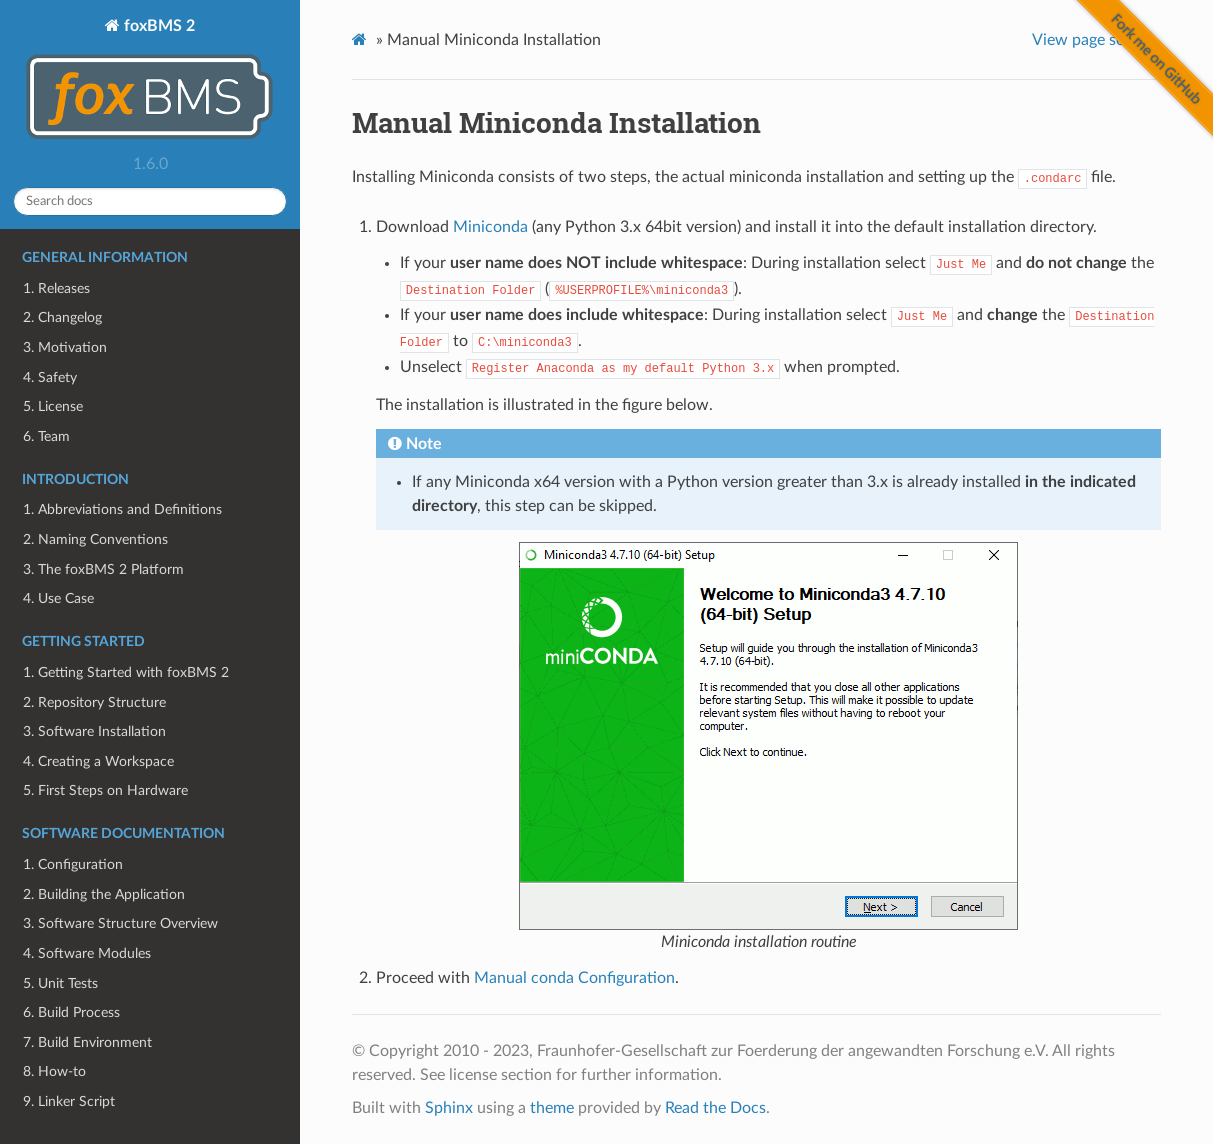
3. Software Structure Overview (120, 923)
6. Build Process (71, 1012)
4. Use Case (58, 598)
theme (552, 1108)
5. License (53, 406)
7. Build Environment (87, 1042)
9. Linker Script (69, 1101)
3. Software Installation (94, 731)
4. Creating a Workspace (98, 761)
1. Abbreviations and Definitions (122, 509)
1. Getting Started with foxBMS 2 (126, 672)
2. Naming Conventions (95, 539)
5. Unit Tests (60, 983)
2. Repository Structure (94, 702)
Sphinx (449, 1108)
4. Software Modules (87, 953)
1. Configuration (73, 864)
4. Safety (50, 377)
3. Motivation (65, 347)
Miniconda (490, 227)
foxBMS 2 (150, 81)
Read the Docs (715, 1108)
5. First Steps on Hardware (105, 790)
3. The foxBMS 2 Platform (103, 569)
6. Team (46, 436)
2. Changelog (62, 317)
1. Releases (56, 288)
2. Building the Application (104, 894)
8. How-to (54, 1071)
